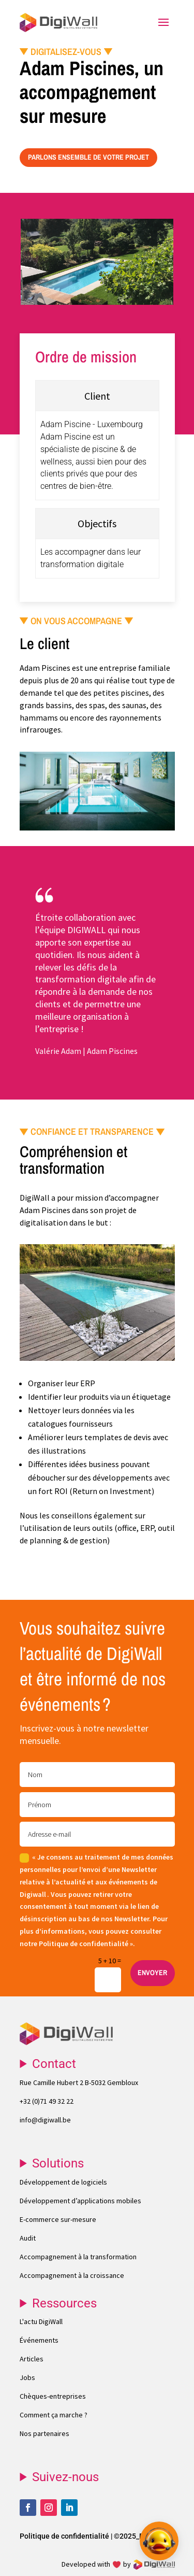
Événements (39, 2340)
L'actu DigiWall (41, 2321)
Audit (28, 2238)
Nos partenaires (44, 2433)
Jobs (27, 2377)
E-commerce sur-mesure (58, 2219)
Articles (31, 2358)
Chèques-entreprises (53, 2396)
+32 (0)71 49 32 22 (46, 2101)
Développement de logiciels (63, 2182)
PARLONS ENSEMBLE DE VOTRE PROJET (88, 157)
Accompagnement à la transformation (78, 2256)
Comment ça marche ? (53, 2414)
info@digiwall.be (45, 2119)
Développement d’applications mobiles (80, 2200)
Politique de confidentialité (64, 2536)
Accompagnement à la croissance (72, 2275)
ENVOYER (152, 1972)
